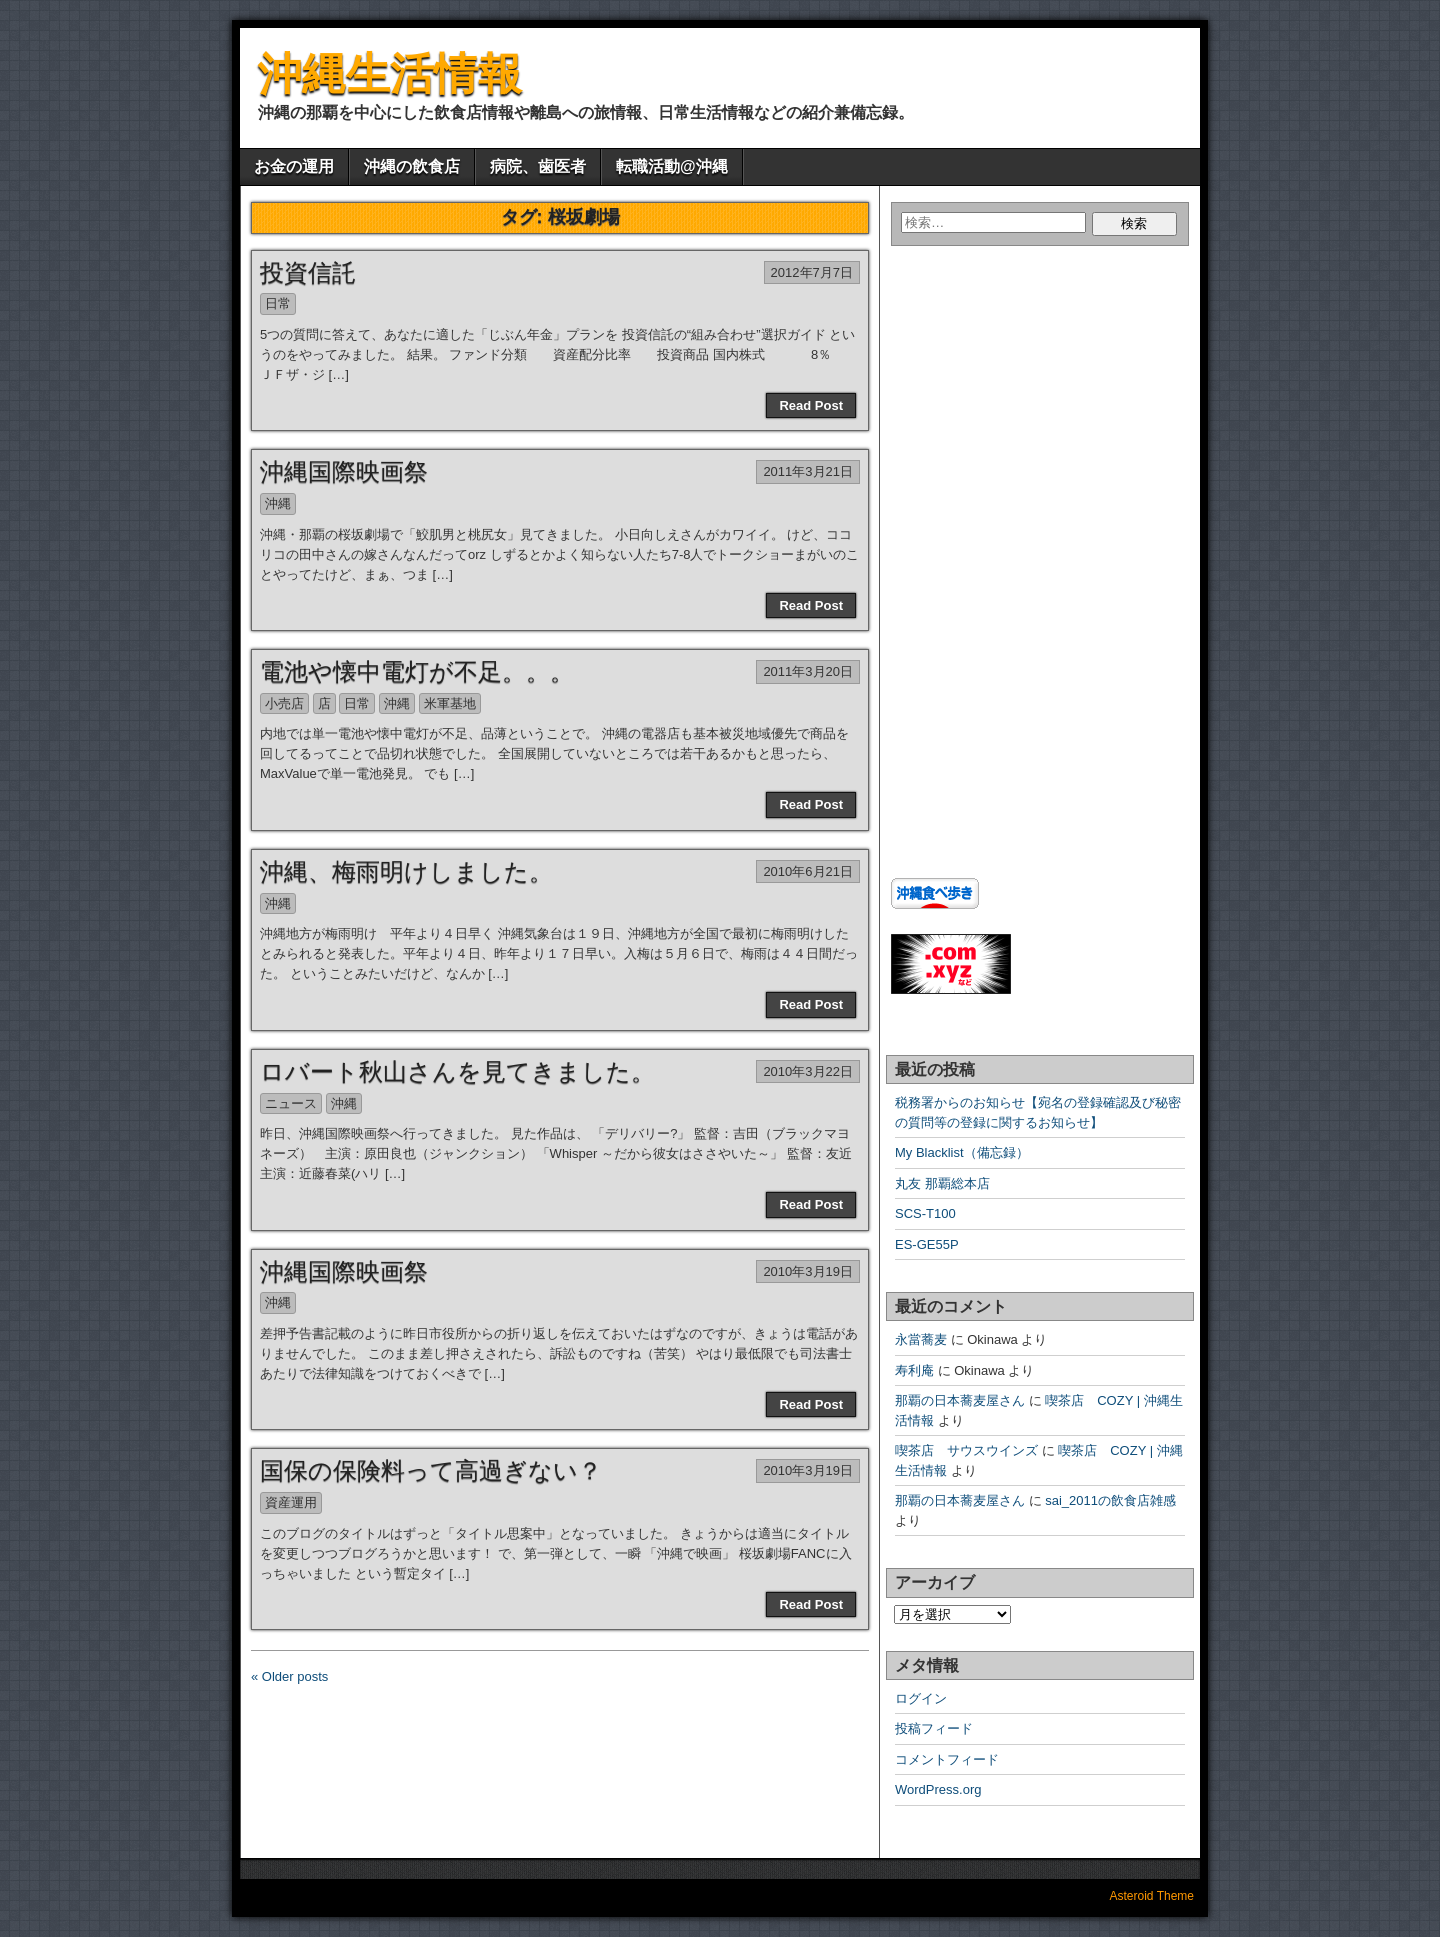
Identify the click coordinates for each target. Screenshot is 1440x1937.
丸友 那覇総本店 (942, 1183)
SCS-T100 (925, 1213)
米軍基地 (450, 703)
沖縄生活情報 (390, 73)
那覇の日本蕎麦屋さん (960, 1400)
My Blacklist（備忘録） (962, 1152)
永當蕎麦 (921, 1339)
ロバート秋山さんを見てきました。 (457, 1071)
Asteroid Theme (1152, 1896)
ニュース (291, 1103)
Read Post (811, 405)
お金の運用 (294, 166)
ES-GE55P (927, 1244)
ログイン (921, 1698)
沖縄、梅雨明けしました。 (406, 871)
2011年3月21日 (808, 471)
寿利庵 (914, 1370)
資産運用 (291, 1502)
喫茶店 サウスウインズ (966, 1450)
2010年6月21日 (808, 871)
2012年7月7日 (812, 272)
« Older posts (289, 1676)
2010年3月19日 (808, 1271)
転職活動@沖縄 (672, 166)
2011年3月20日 (808, 671)
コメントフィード (947, 1759)
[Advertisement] (1016, 444)
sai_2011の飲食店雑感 (1110, 1500)
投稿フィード (934, 1728)
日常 (278, 303)
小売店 (284, 703)
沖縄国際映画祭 (344, 471)
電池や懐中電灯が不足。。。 (417, 671)
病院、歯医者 (538, 166)
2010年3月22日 (808, 1071)
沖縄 (278, 503)
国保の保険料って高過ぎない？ (431, 1470)
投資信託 (308, 272)
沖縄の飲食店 (412, 166)
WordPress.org (938, 1789)
